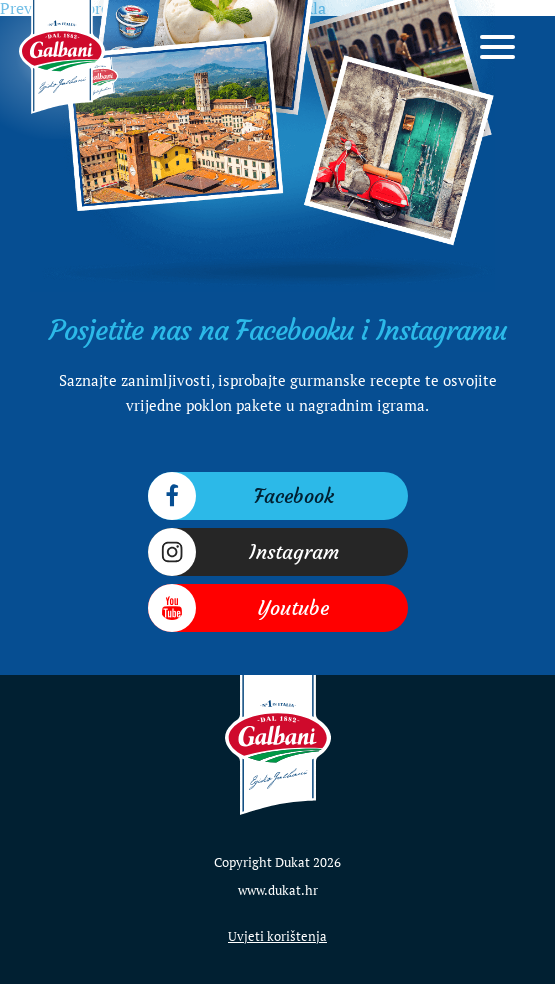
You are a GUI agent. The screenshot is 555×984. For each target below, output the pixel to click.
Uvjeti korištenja (277, 936)
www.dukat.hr (278, 890)
